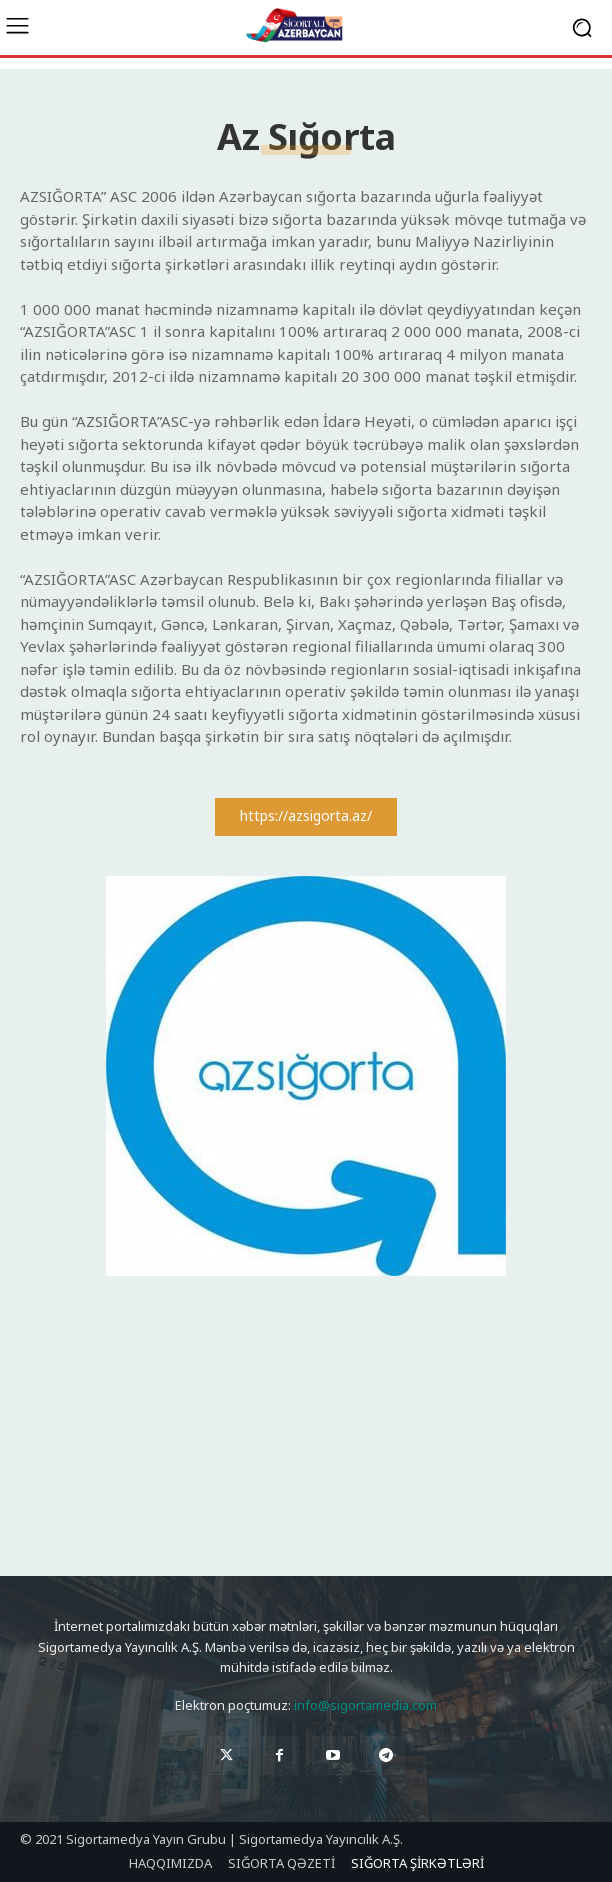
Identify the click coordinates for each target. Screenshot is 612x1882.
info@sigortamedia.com (365, 1705)
